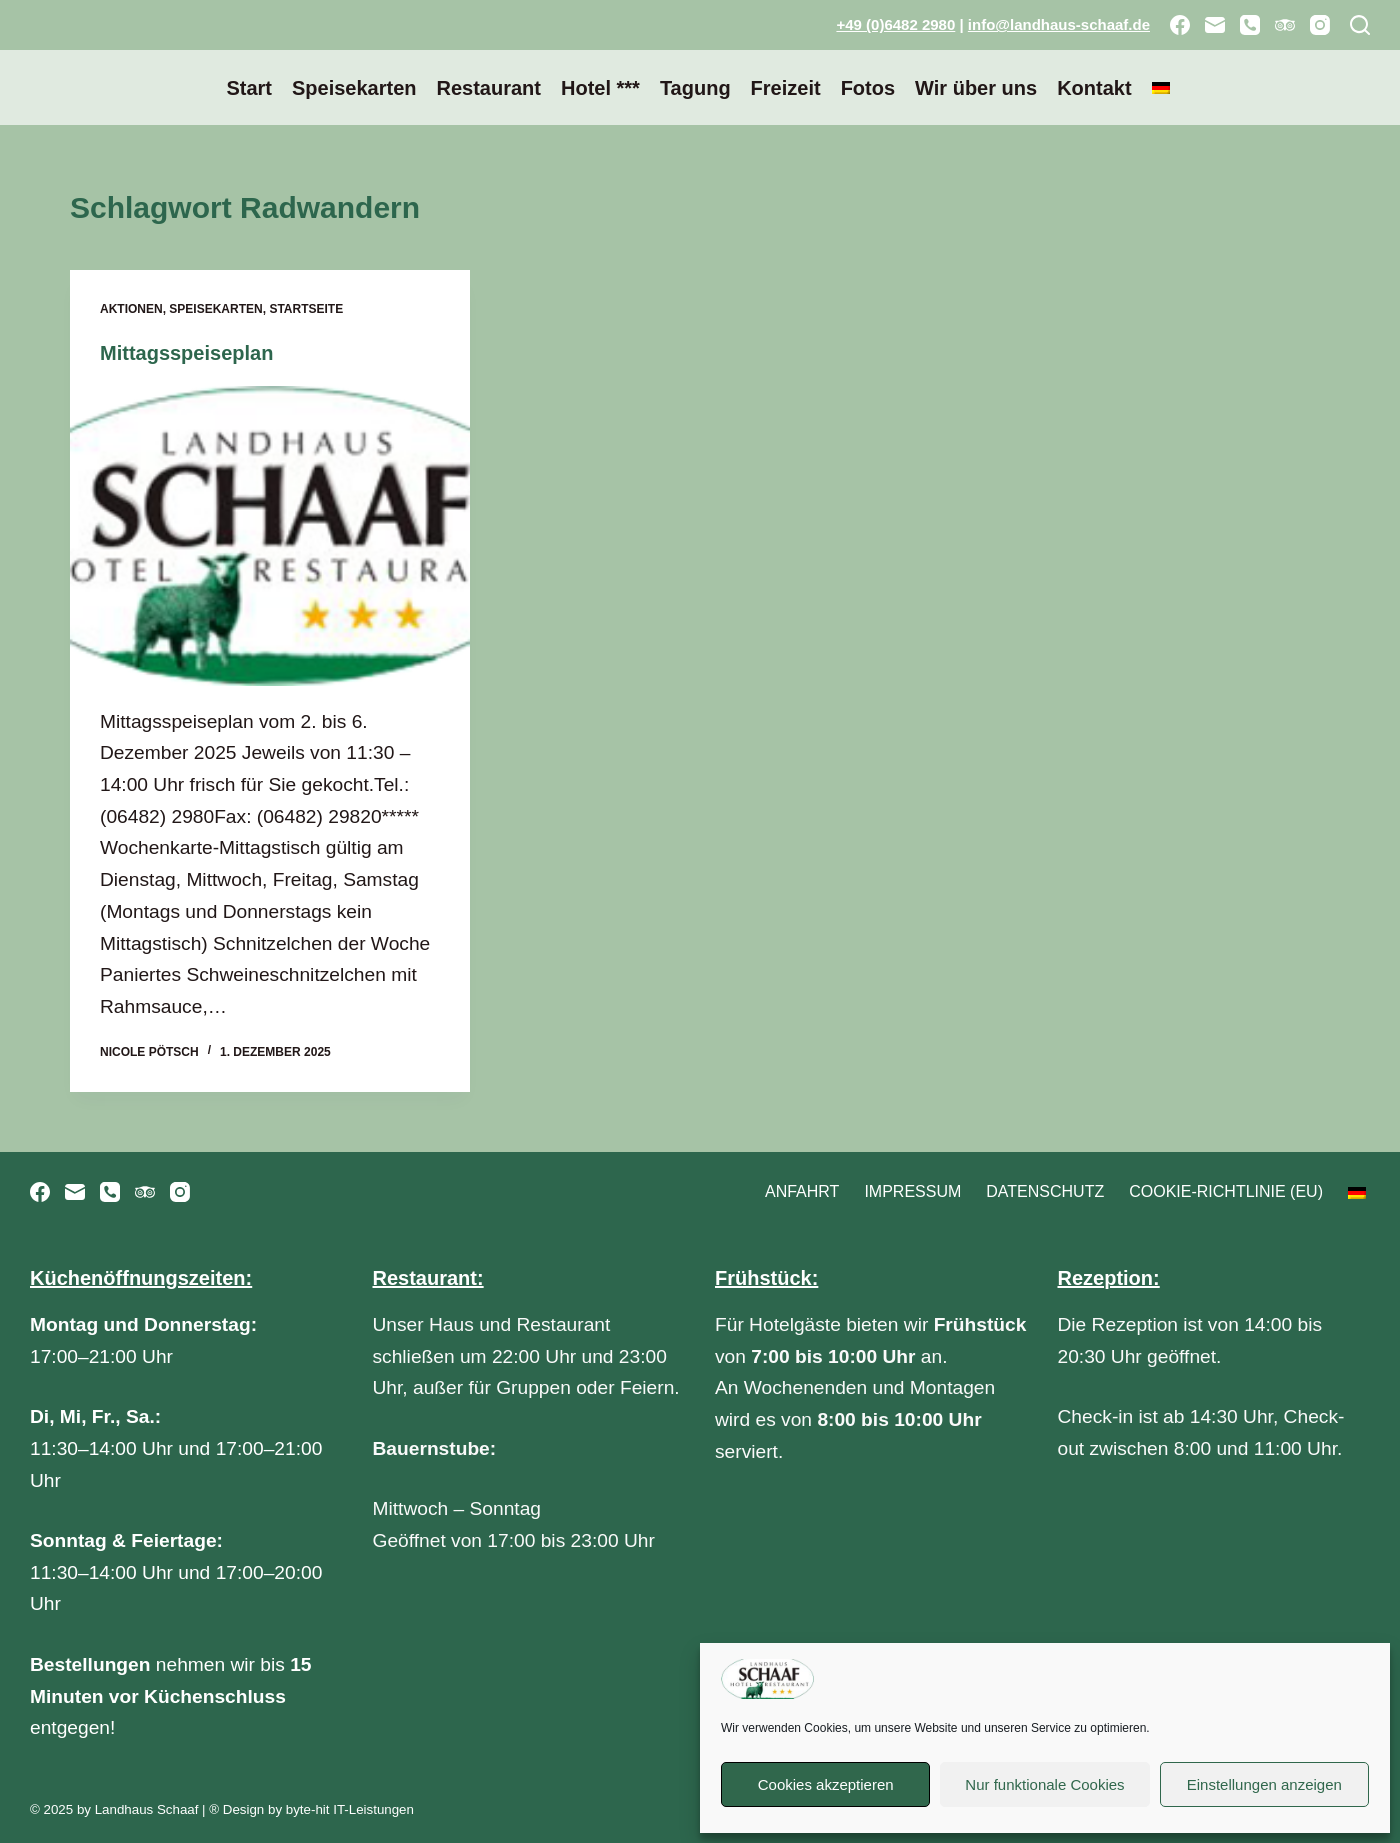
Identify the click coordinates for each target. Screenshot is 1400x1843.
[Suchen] (1360, 25)
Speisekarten (354, 88)
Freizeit (786, 88)
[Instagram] (1320, 25)
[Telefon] (1250, 25)
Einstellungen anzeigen (1264, 1784)
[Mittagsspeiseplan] (270, 536)
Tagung (695, 88)
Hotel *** (600, 88)
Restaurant (488, 88)
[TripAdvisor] (1285, 25)
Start (249, 88)
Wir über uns (976, 88)
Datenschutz (1045, 1191)
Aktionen (131, 309)
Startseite (306, 309)
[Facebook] (1180, 25)
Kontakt (1094, 88)
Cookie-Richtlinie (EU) (1226, 1191)
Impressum (912, 1191)
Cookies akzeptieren (826, 1784)
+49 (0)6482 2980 (895, 24)
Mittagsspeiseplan (186, 353)
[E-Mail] (1215, 25)
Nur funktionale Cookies (1044, 1784)
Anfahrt (802, 1191)
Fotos (868, 88)
